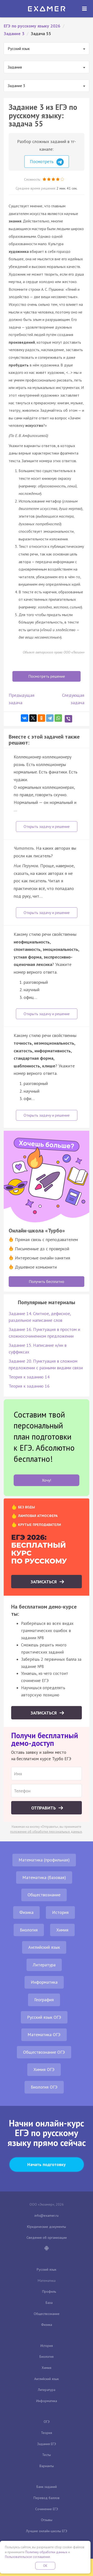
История (60, 1912)
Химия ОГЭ (44, 2069)
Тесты (46, 2455)
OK (45, 2566)
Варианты (46, 2466)
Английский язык (44, 1947)
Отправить (44, 1808)
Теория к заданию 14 (29, 1377)
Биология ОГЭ (44, 2087)
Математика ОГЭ (44, 2034)
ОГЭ (47, 2421)
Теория (46, 2433)
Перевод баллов (46, 2498)
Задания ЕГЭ (46, 2444)
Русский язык (46, 2269)
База (49, 2302)
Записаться (44, 1582)
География (44, 1999)
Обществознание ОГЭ (44, 2052)
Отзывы (46, 2520)
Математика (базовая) (44, 1877)
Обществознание (44, 1895)
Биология (29, 1930)
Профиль (49, 2291)
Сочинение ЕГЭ (46, 2509)
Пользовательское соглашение (27, 2557)
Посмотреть (47, 162)
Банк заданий (46, 2486)
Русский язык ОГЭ (44, 2017)
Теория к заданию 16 (29, 1386)
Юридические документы (46, 2226)
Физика (26, 1912)
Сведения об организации (47, 2237)
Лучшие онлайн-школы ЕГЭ (46, 2531)
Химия (62, 1930)
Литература (44, 1965)
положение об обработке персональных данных (46, 1832)
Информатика (44, 1982)
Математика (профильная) (44, 1860)
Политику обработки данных (46, 2552)
